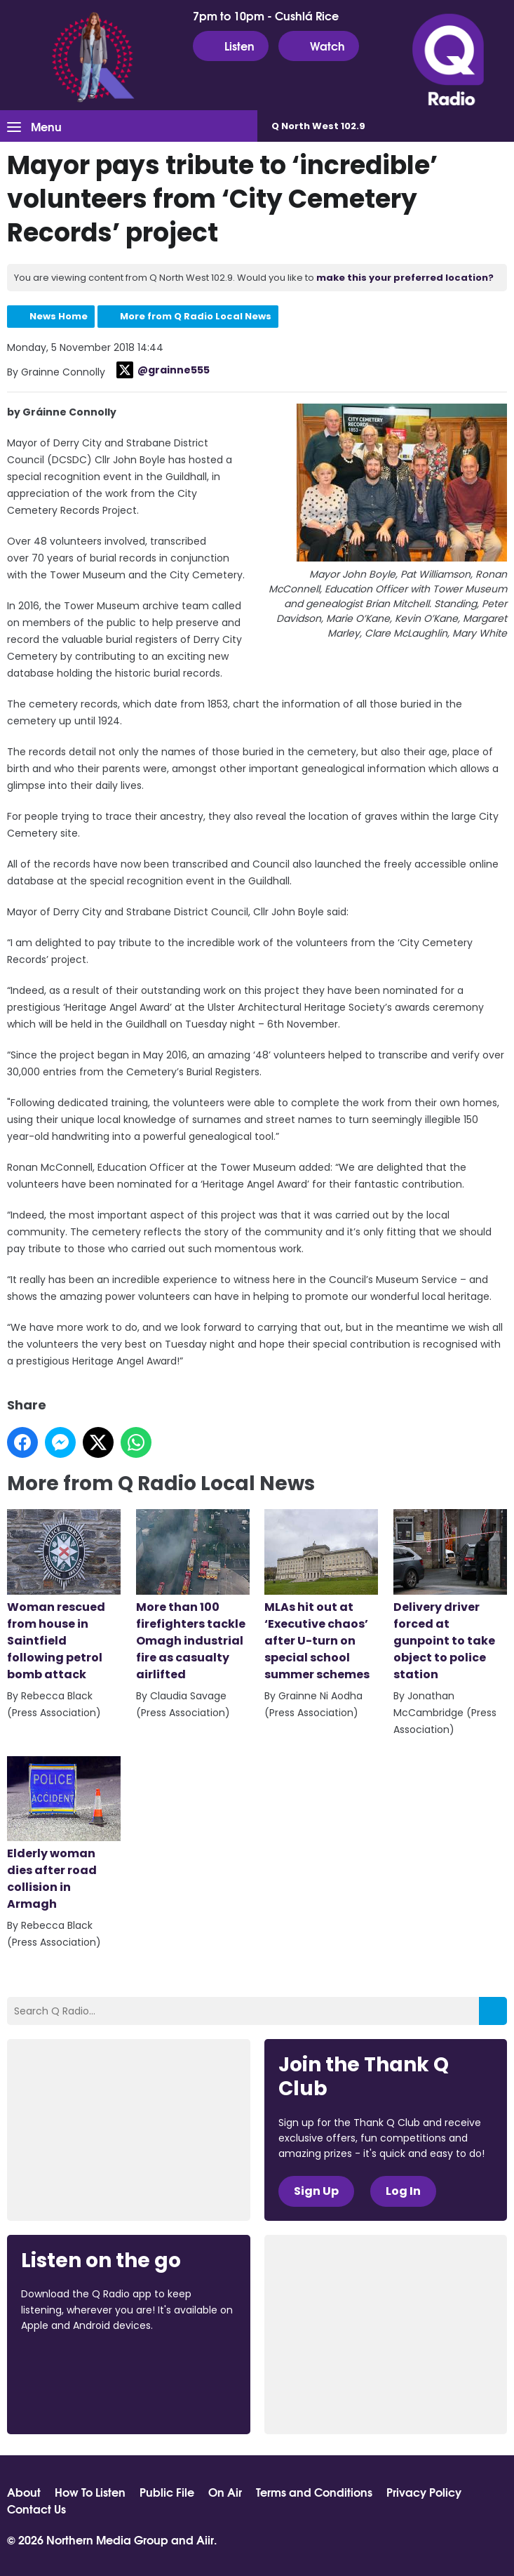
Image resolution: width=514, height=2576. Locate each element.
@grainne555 (163, 369)
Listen (231, 45)
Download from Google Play (74, 2400)
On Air (225, 2491)
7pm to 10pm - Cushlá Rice (266, 15)
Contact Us (36, 2508)
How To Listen (90, 2491)
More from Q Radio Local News (195, 316)
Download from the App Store (75, 2364)
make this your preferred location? (405, 277)
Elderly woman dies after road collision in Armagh (64, 1834)
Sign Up (316, 2191)
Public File (167, 2491)
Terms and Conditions (314, 2491)
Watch (318, 45)
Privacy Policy (423, 2491)
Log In (403, 2191)
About (24, 2491)
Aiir (205, 2539)
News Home (58, 316)
